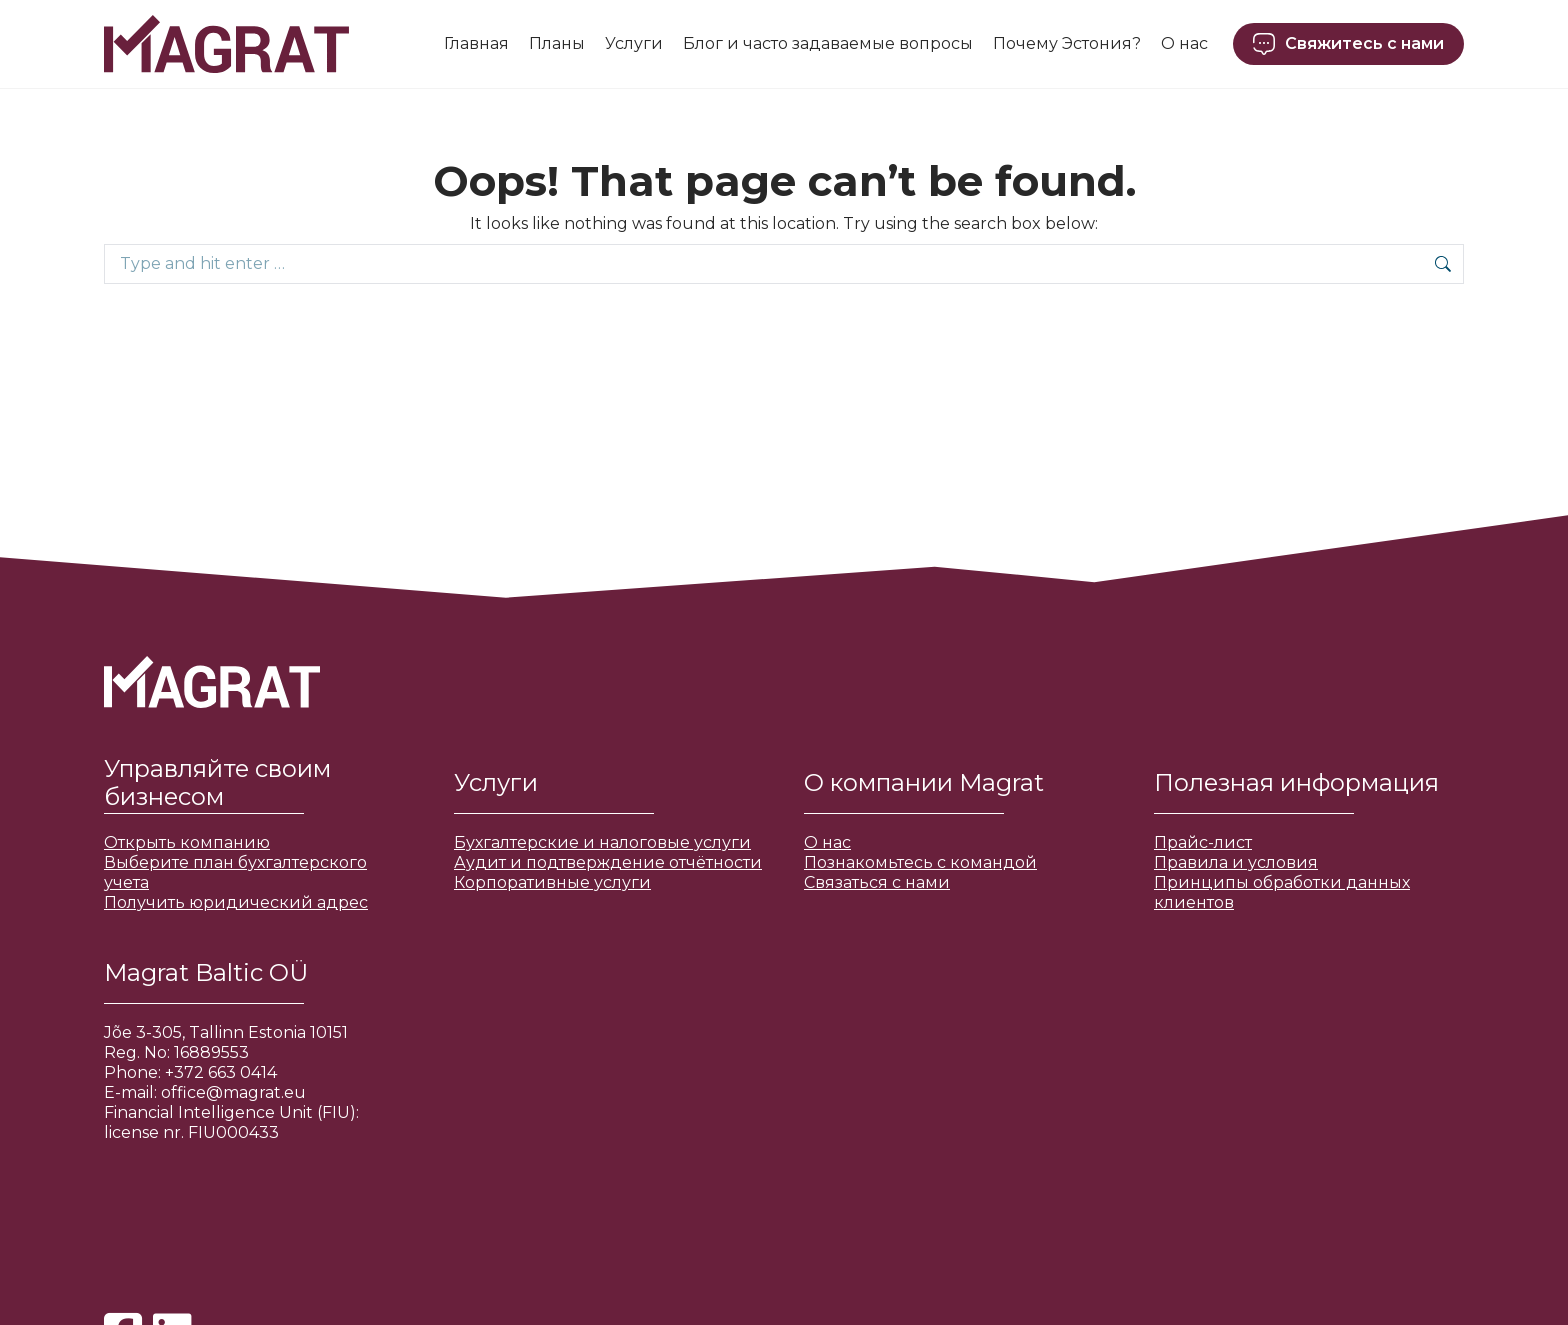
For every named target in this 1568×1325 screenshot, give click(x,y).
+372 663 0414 (221, 1072)
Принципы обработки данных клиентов (1282, 892)
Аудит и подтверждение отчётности (608, 862)
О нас (827, 842)
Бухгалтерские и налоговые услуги (602, 842)
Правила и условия (1236, 862)
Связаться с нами (877, 882)
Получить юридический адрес (236, 902)
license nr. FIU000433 (191, 1132)
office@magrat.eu (233, 1092)
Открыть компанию (187, 842)
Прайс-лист (1203, 842)
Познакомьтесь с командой (920, 862)
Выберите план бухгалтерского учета (235, 872)
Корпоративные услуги (552, 882)
